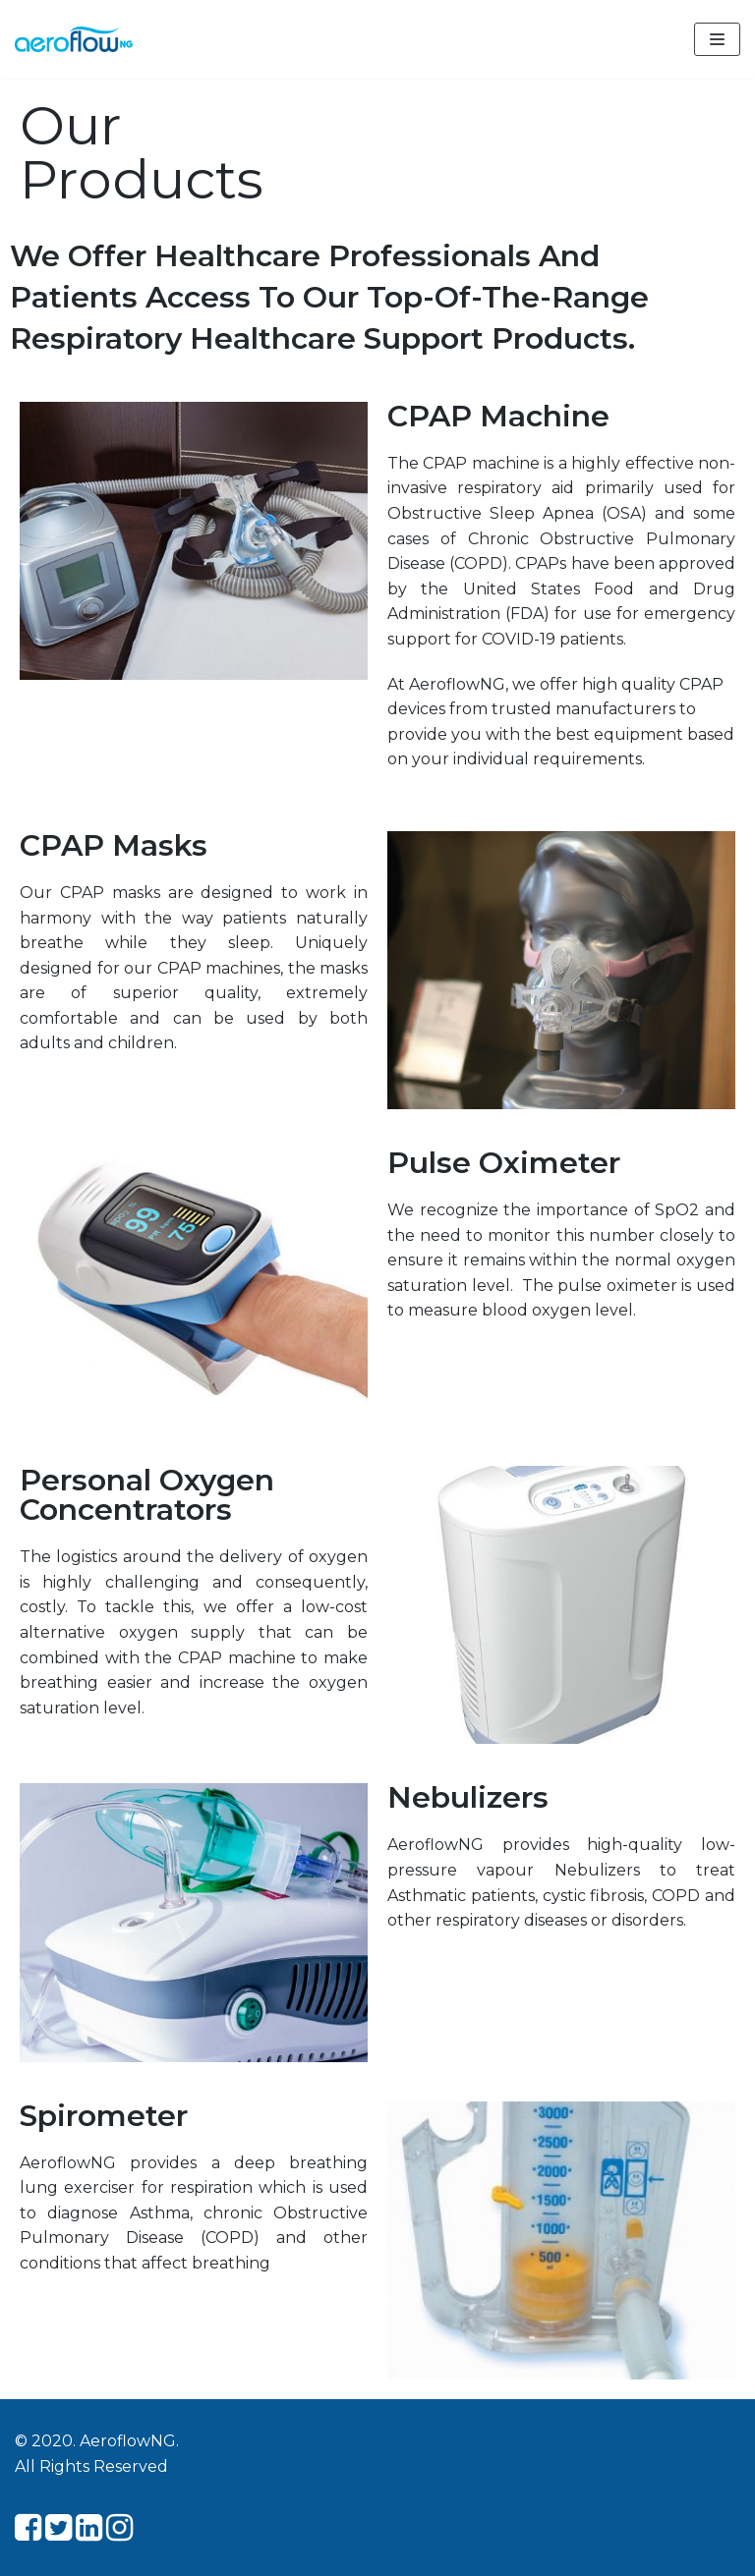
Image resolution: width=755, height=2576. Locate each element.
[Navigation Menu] (717, 39)
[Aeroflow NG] (74, 39)
